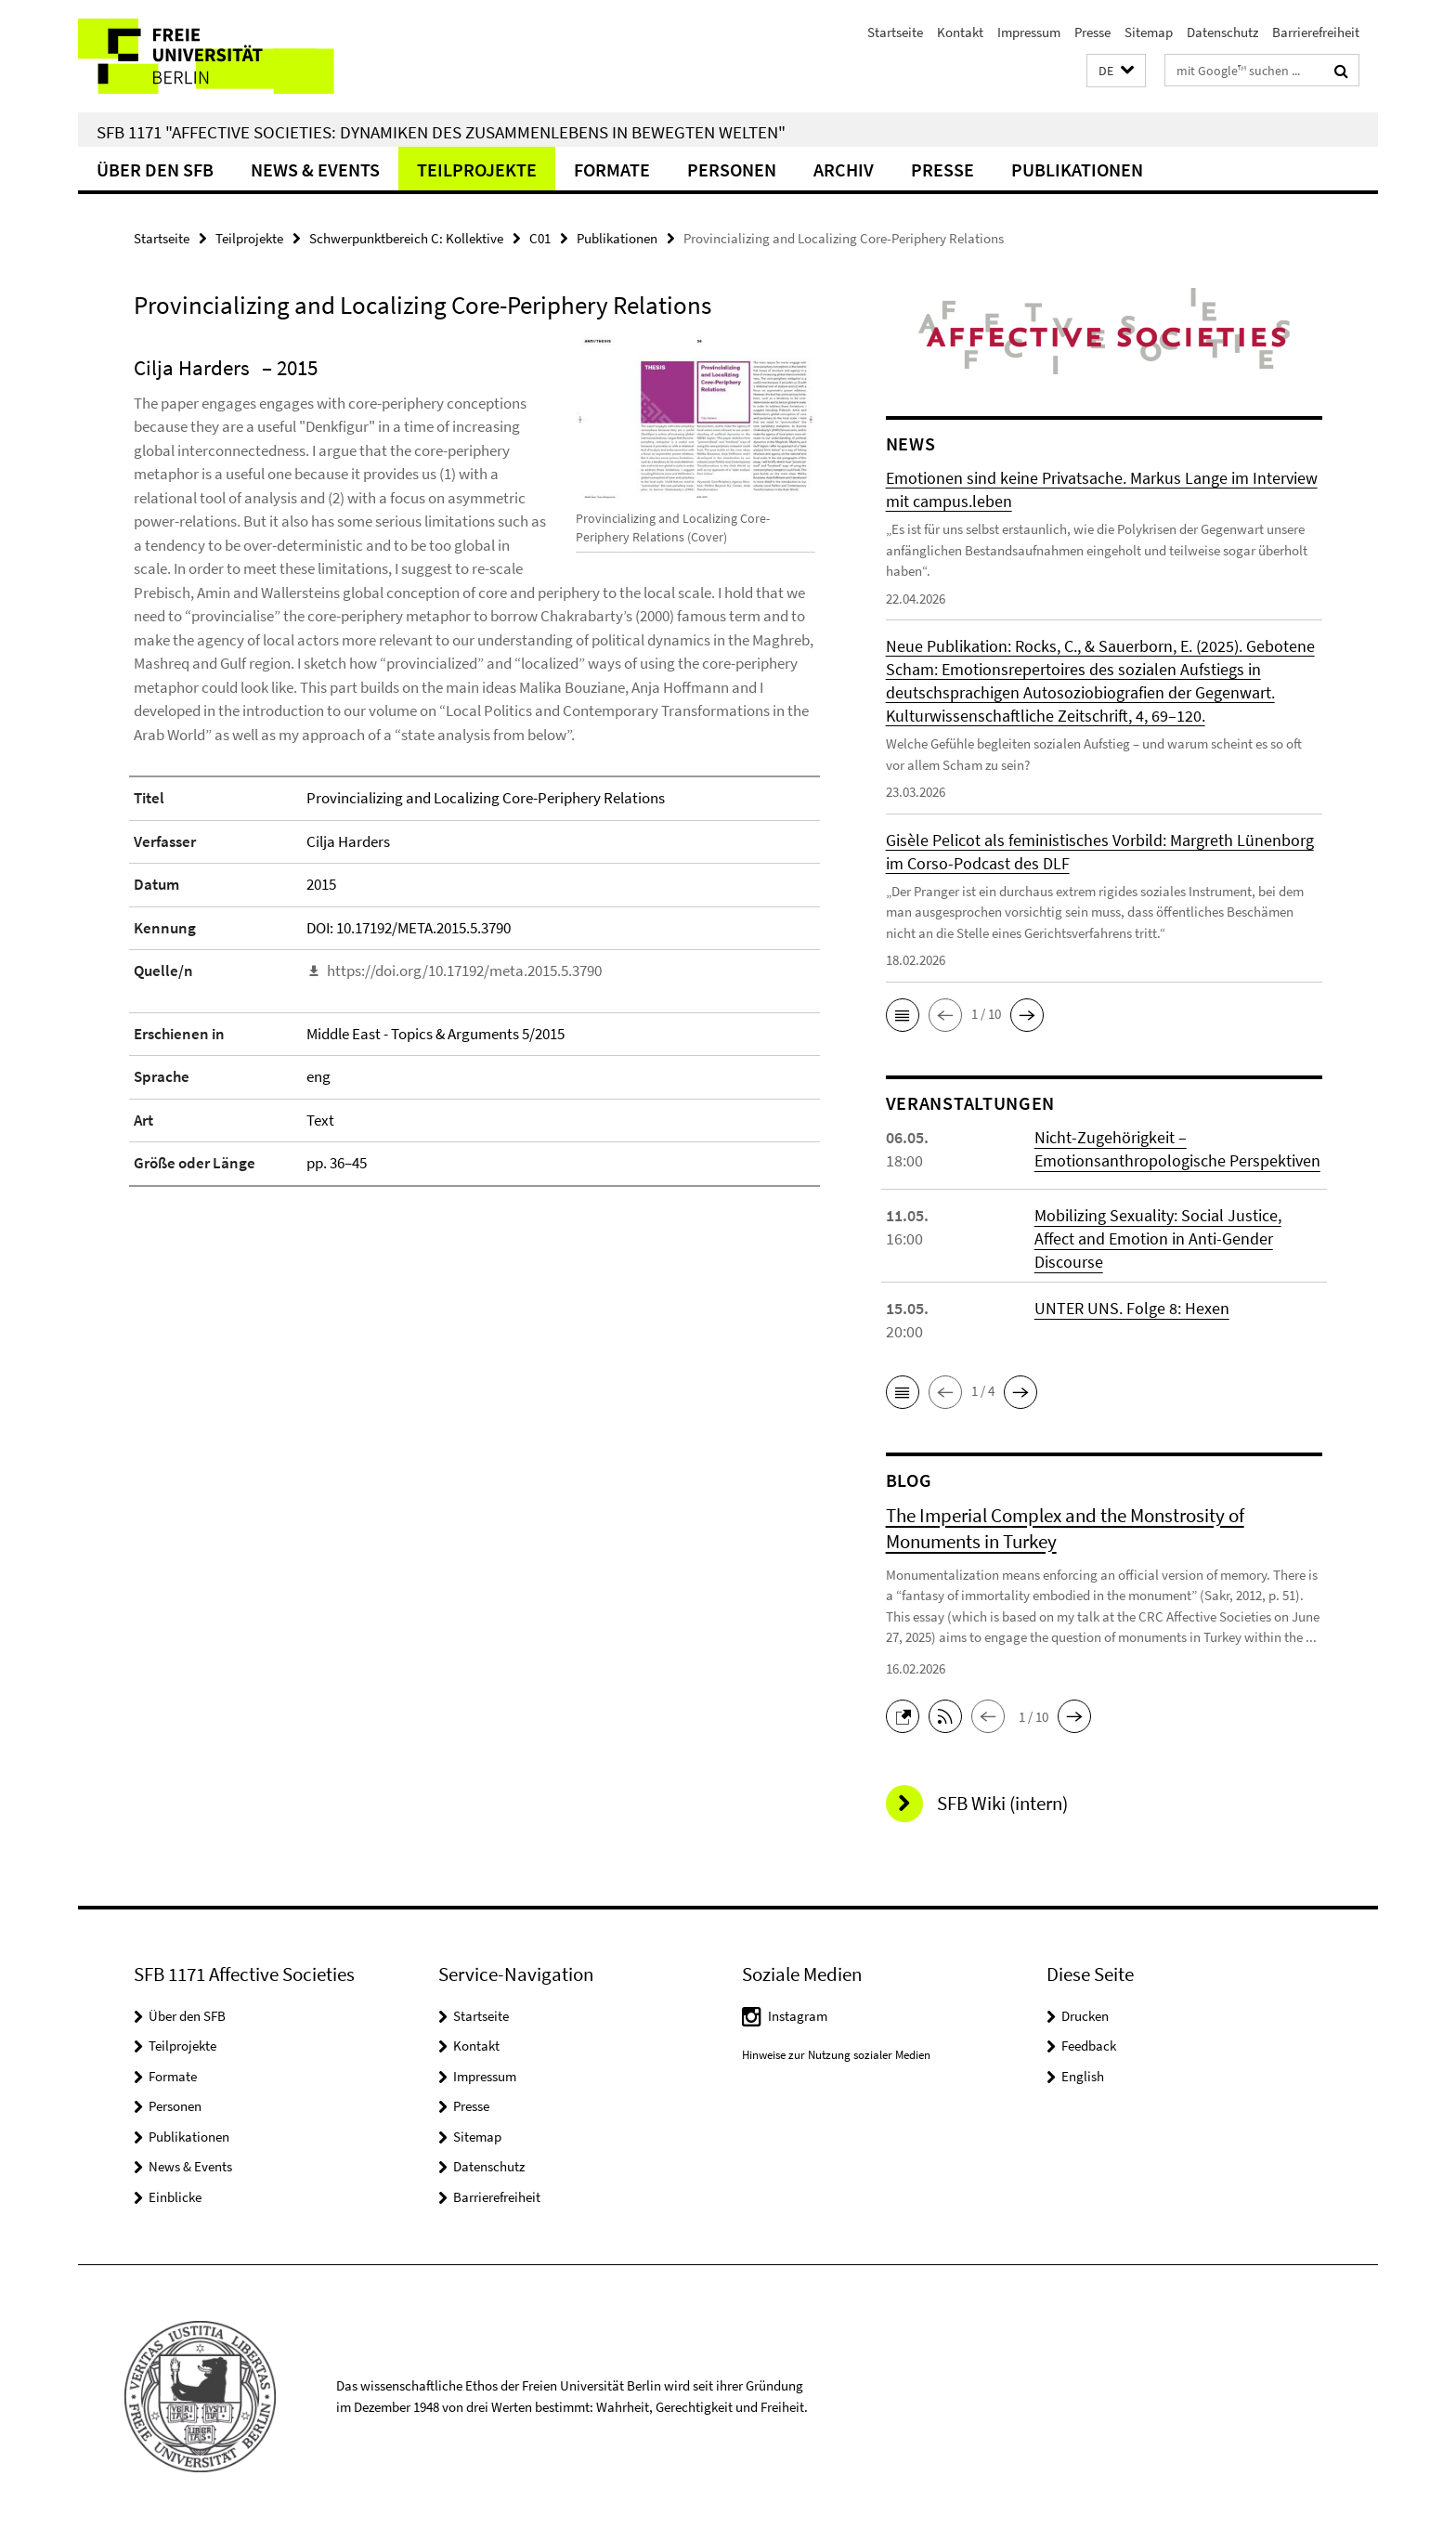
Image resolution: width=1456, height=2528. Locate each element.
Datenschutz (1222, 32)
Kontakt (960, 32)
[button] (1116, 71)
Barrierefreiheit (1315, 32)
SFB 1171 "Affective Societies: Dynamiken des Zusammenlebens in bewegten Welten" (441, 132)
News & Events (315, 169)
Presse (1092, 32)
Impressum (1028, 32)
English (1082, 2076)
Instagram (797, 2016)
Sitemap (1148, 32)
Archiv (843, 169)
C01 (540, 238)
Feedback (1088, 2045)
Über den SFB (155, 169)
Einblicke (175, 2197)
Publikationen (1077, 169)
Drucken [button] (1085, 2016)
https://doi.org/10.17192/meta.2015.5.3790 (464, 970)
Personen (731, 169)
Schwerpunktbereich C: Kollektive (406, 238)
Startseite (895, 32)
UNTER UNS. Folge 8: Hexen (1131, 1308)
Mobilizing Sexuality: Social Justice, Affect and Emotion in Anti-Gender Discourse (1157, 1238)
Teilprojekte (477, 169)
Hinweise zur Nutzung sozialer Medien (836, 2055)
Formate (612, 169)
